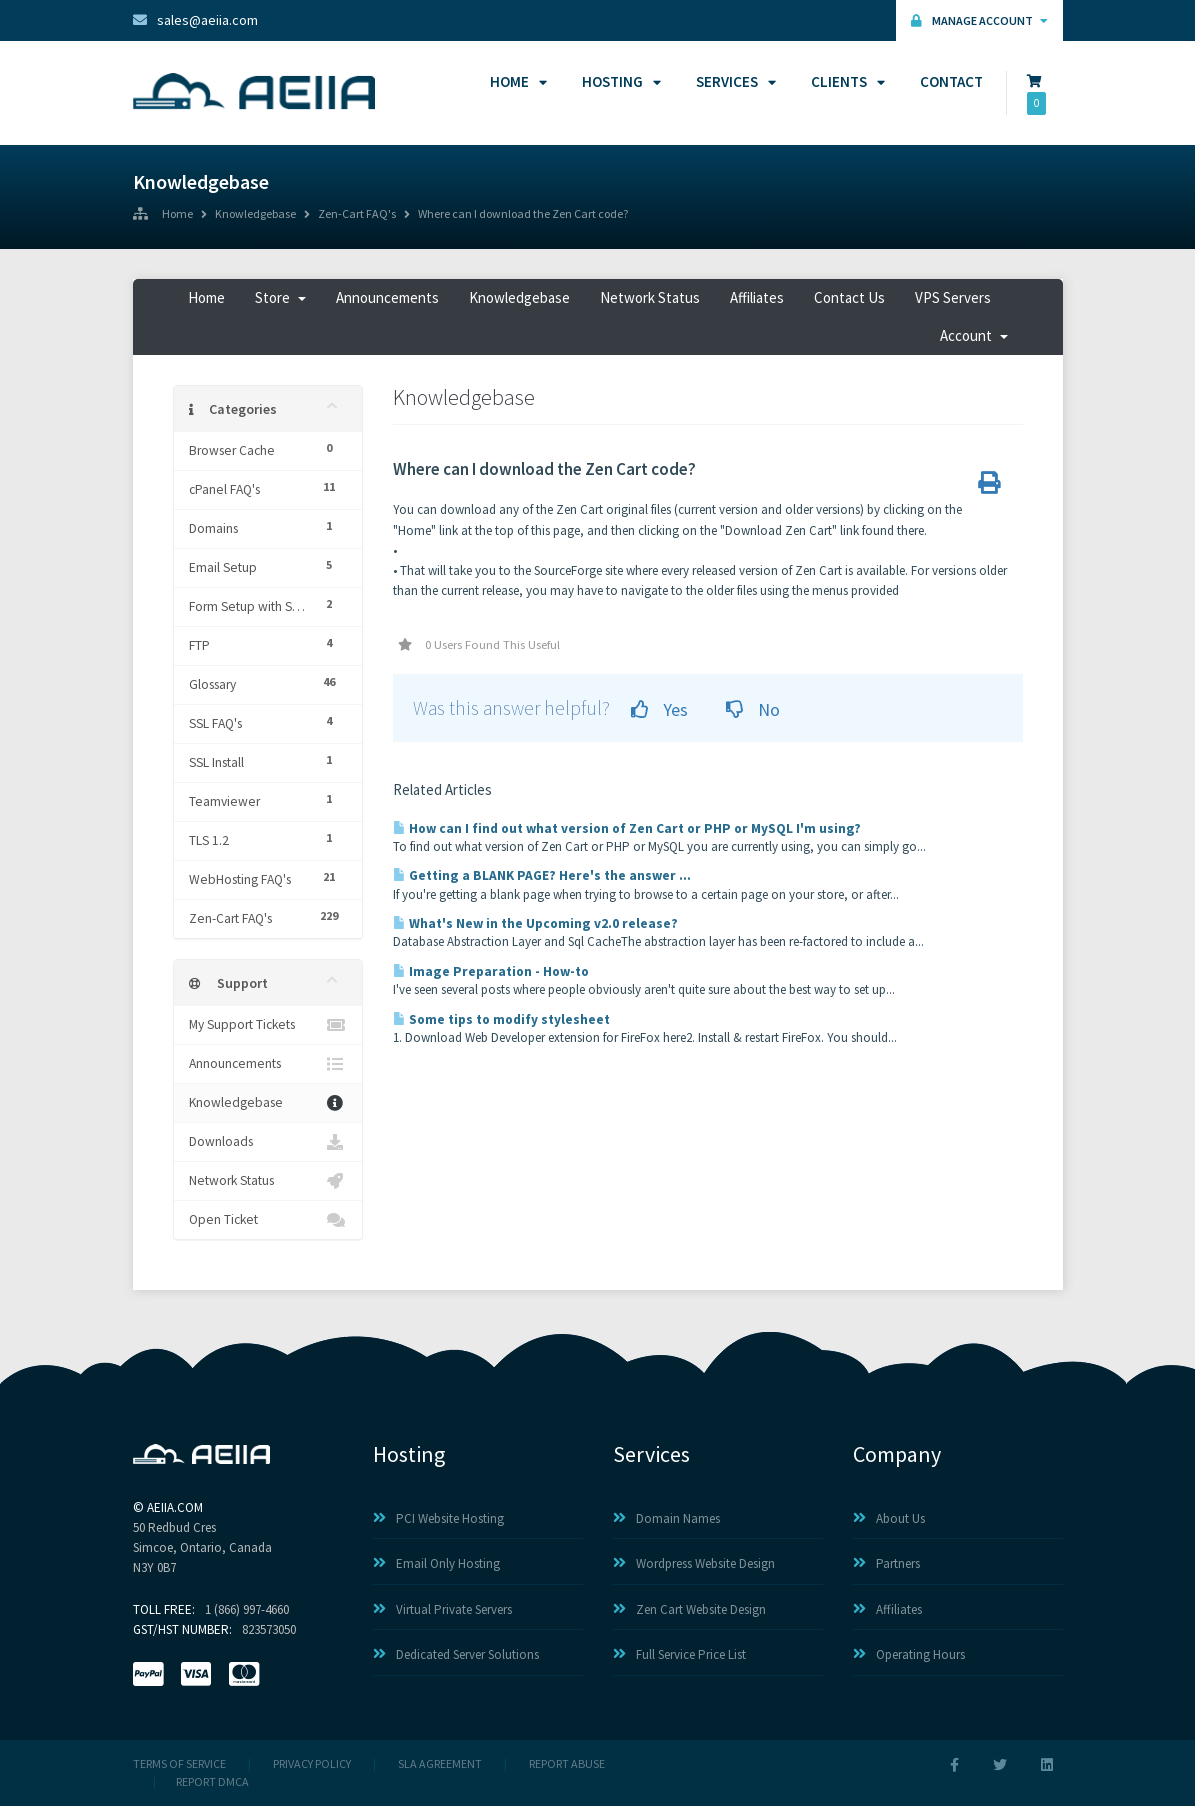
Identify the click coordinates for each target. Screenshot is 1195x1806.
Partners (886, 1563)
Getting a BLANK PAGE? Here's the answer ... (542, 875)
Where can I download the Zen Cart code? (523, 215)
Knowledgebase (255, 215)
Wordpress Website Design (694, 1563)
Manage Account (979, 20)
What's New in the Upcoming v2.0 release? (535, 923)
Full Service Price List (679, 1654)
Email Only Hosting (436, 1563)
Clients (845, 81)
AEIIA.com (175, 1507)
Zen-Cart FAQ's (357, 215)
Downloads (268, 1142)
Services (733, 81)
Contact (951, 81)
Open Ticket (268, 1220)
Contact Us (849, 297)
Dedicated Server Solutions (456, 1654)
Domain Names (666, 1518)
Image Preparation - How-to (491, 971)
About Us (889, 1518)
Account (974, 335)
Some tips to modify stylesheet (501, 1019)
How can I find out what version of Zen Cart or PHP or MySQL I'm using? (627, 828)
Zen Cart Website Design (689, 1609)
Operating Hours (909, 1654)
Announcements (387, 297)
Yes (659, 709)
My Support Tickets (268, 1025)
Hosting (618, 81)
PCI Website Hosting (438, 1518)
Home (515, 81)
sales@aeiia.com (195, 20)
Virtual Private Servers (442, 1609)
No (753, 709)
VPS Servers (953, 297)
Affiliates (757, 297)
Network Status (650, 297)
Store (280, 297)
